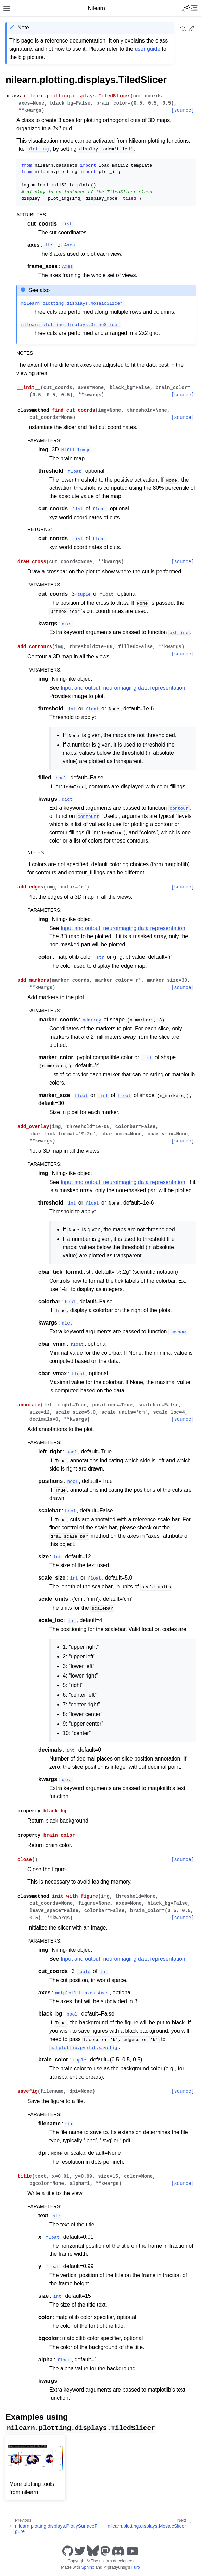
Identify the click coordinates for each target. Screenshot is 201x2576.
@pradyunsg (115, 2567)
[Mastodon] (105, 2550)
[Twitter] (79, 2550)
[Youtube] (132, 2550)
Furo (135, 2567)
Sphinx (87, 2567)
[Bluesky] (93, 2550)
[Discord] (118, 2550)
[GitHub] (67, 2550)
